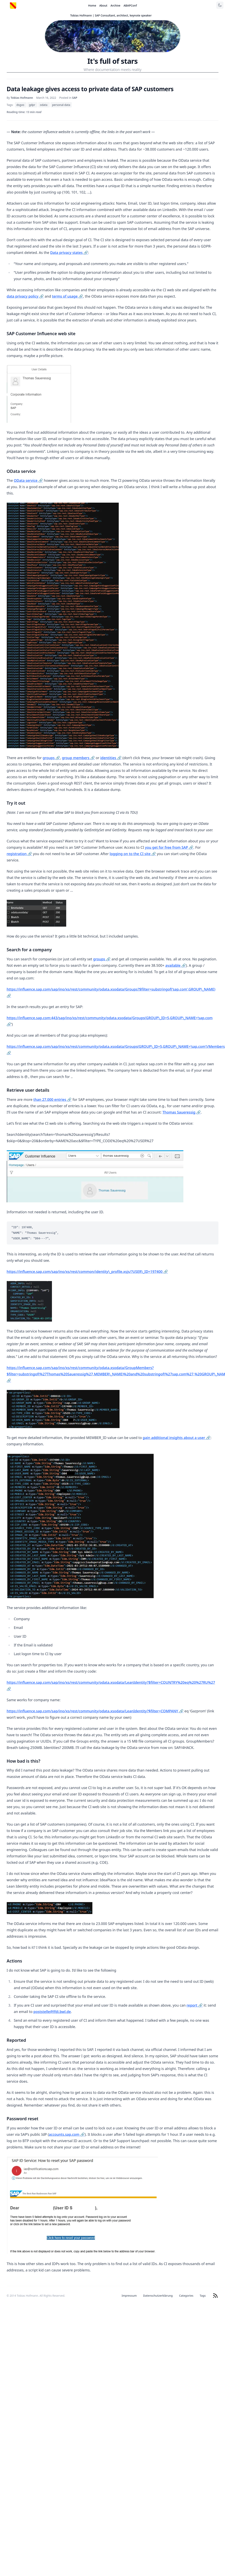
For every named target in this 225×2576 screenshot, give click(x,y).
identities (111, 757)
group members (78, 757)
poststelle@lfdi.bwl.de (52, 2011)
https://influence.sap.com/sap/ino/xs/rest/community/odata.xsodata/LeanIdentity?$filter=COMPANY (95, 1711)
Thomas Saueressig (181, 1112)
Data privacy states (69, 252)
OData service (28, 480)
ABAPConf (130, 5)
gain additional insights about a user (177, 1437)
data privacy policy (25, 296)
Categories (186, 2295)
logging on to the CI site (133, 853)
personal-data (61, 105)
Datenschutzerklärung (158, 2295)
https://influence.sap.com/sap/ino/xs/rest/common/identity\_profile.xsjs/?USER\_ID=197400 (87, 1271)
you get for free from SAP (169, 847)
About (103, 5)
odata (44, 105)
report (195, 2005)
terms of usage (67, 296)
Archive (115, 5)
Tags (203, 2295)
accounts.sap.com (67, 2134)
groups (51, 757)
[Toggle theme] (219, 5)
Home (92, 5)
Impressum (129, 2295)
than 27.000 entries (52, 1099)
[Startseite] (13, 5)
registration (19, 853)
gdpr (32, 105)
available (175, 965)
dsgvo (20, 105)
